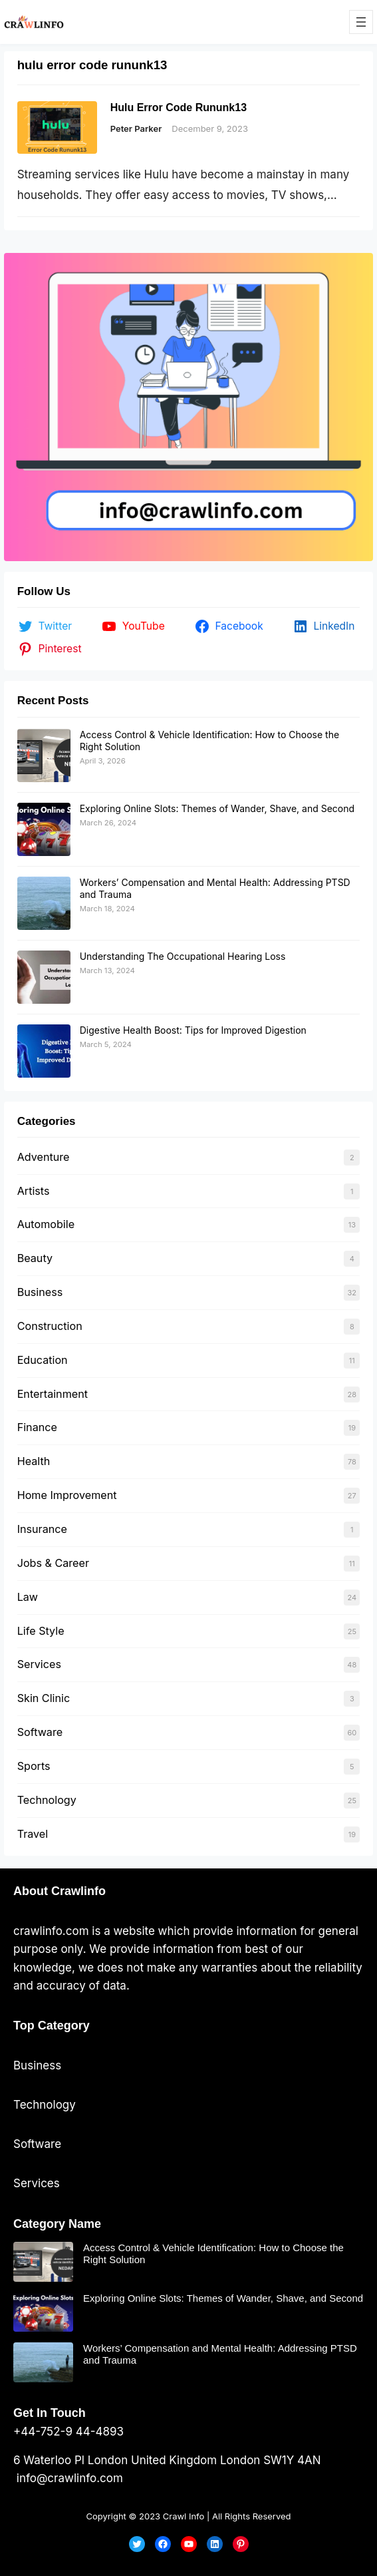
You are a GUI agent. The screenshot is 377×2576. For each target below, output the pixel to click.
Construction (49, 1326)
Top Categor (48, 2025)
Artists (33, 1190)
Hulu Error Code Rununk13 (178, 107)
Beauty (35, 1258)
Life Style (40, 1630)
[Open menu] (361, 22)
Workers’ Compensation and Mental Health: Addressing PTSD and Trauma (220, 2354)
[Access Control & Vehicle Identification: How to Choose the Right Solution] (43, 755)
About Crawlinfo (59, 1891)
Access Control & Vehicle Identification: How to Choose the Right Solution (213, 2253)
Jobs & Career (53, 1563)
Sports (34, 1766)
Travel (32, 1833)
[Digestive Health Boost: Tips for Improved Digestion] (43, 1051)
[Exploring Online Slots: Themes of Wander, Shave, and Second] (43, 829)
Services (39, 1664)
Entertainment (52, 1393)
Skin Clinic (43, 1698)
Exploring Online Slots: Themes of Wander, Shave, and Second (217, 808)
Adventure (43, 1157)
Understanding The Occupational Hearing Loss (183, 956)
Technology (46, 1800)
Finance (37, 1427)
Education (42, 1360)
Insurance (42, 1529)
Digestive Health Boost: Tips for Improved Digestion (193, 1030)
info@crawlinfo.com (68, 2478)
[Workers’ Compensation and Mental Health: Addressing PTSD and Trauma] (43, 903)
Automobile (45, 1224)
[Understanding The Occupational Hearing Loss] (43, 977)
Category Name (57, 2224)
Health (34, 1461)
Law (27, 1597)
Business (40, 1292)
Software (40, 1732)
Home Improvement (67, 1495)
